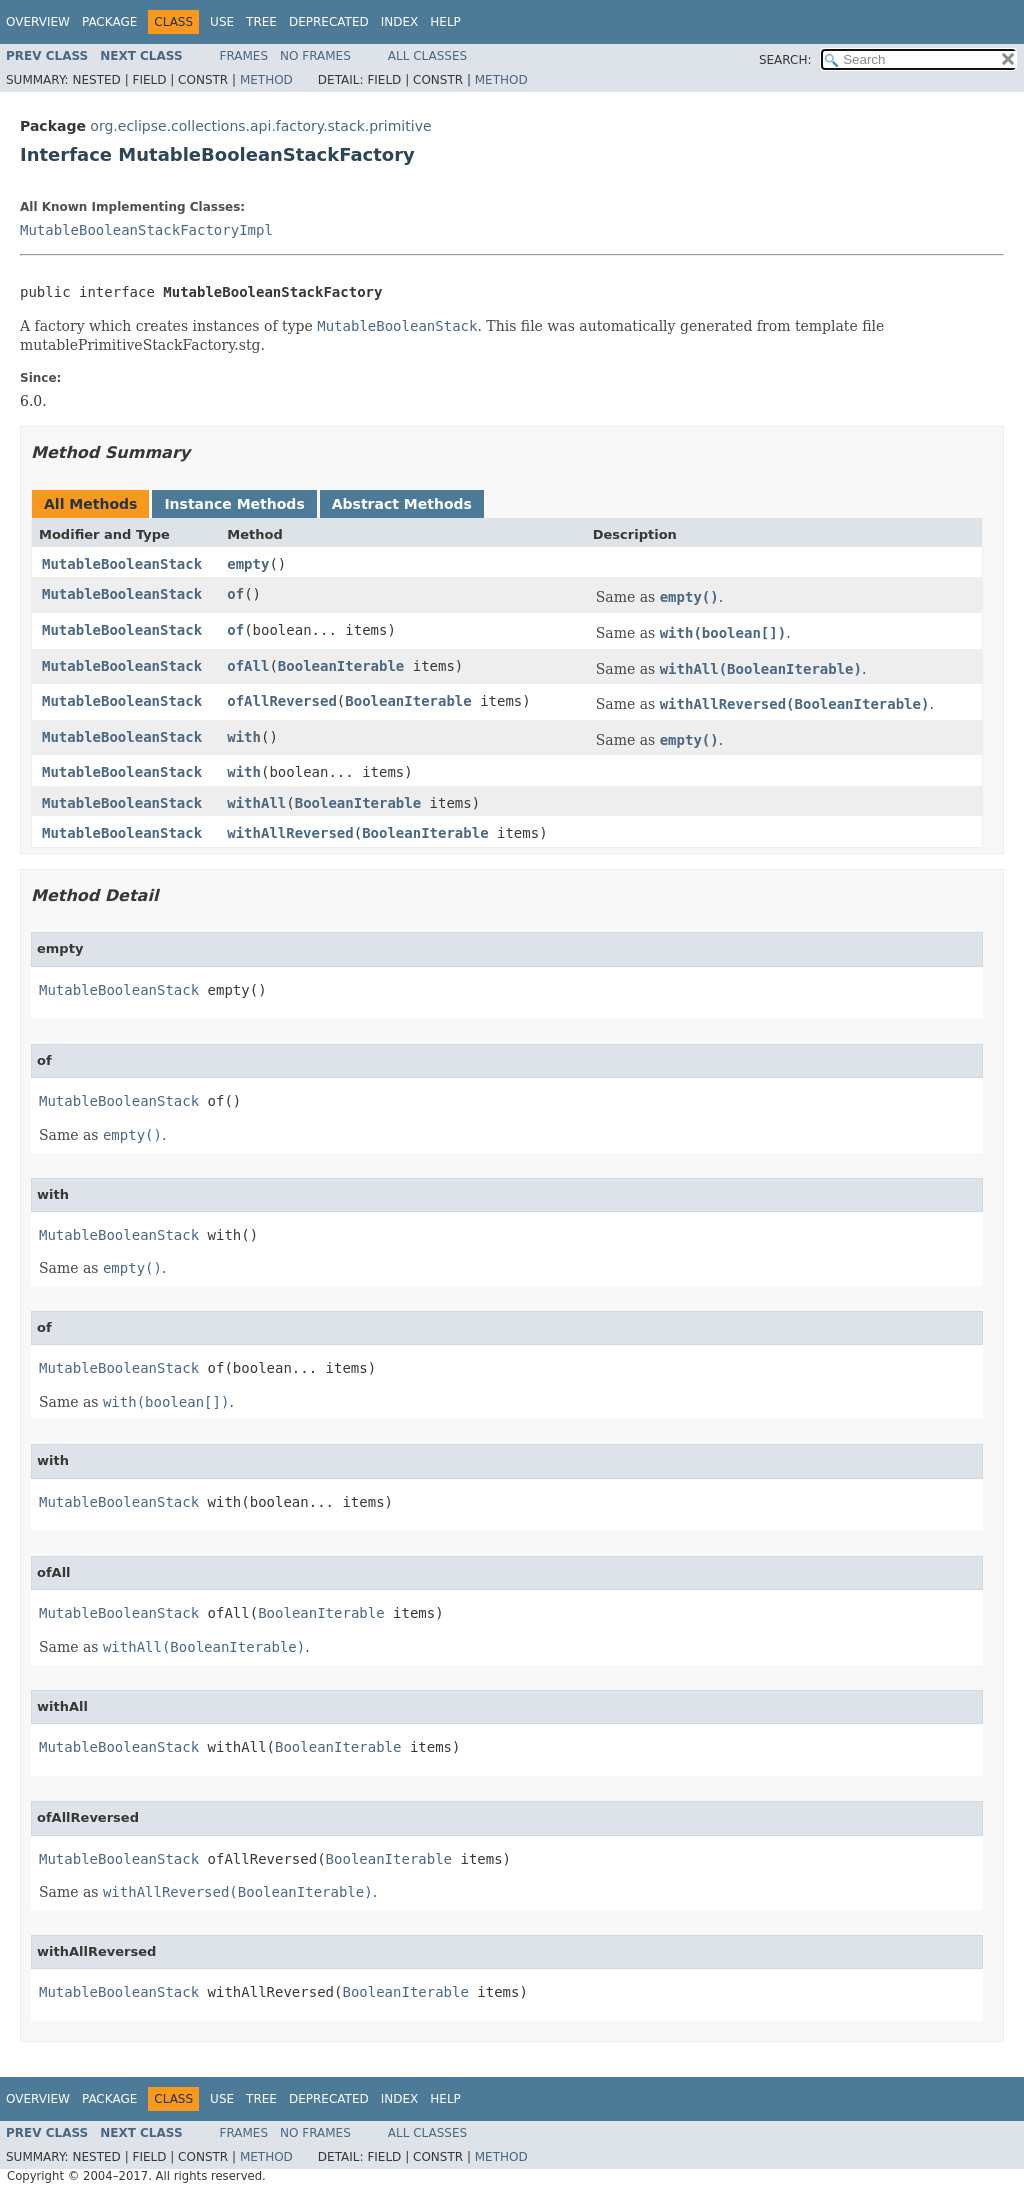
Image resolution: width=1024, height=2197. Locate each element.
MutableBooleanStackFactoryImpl (146, 230)
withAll (256, 803)
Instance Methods (234, 504)
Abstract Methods (402, 504)
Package (109, 22)
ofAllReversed (282, 701)
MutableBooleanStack (122, 564)
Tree (261, 22)
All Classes (427, 56)
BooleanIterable (341, 666)
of (235, 594)
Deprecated (329, 22)
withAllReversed (290, 833)
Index (400, 22)
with (244, 737)
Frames (244, 56)
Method (266, 80)
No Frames (315, 56)
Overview (38, 22)
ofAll (248, 666)
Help (445, 22)
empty (248, 564)
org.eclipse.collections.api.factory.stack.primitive (260, 126)
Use (222, 22)
